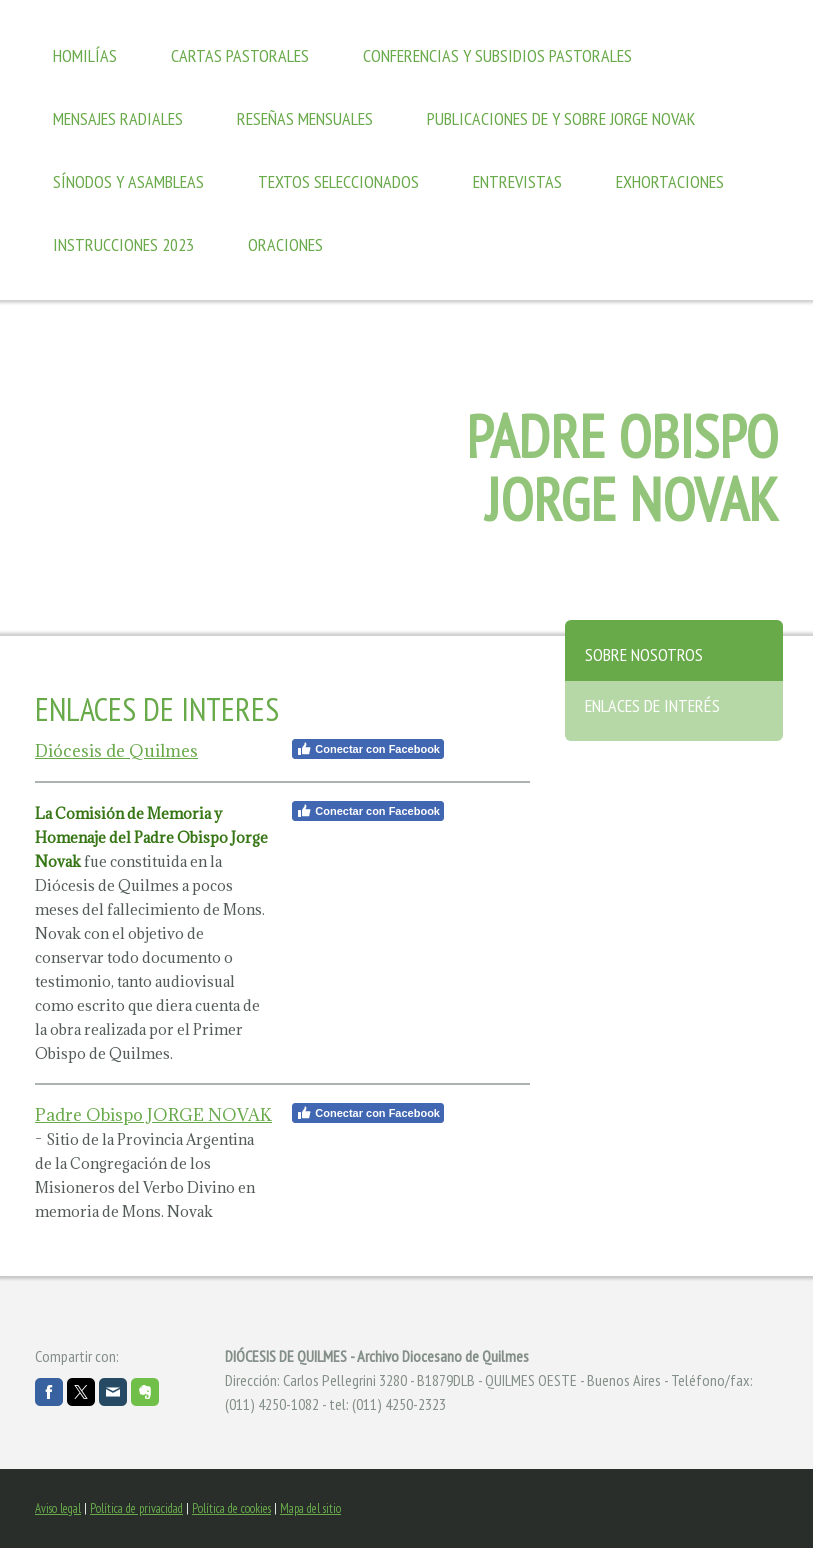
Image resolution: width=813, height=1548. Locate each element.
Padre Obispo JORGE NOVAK (153, 1115)
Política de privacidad (136, 1508)
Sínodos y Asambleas (128, 181)
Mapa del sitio (310, 1508)
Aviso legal (58, 1508)
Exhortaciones (670, 181)
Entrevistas (517, 181)
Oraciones (285, 244)
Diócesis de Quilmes (116, 751)
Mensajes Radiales (118, 118)
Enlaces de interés (652, 705)
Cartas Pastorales (240, 55)
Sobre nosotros (644, 654)
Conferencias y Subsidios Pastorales (497, 55)
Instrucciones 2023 (123, 244)
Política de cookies (231, 1508)
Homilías (85, 55)
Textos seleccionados (338, 181)
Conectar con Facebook (368, 749)
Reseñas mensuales (305, 118)
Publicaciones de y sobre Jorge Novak (561, 118)
